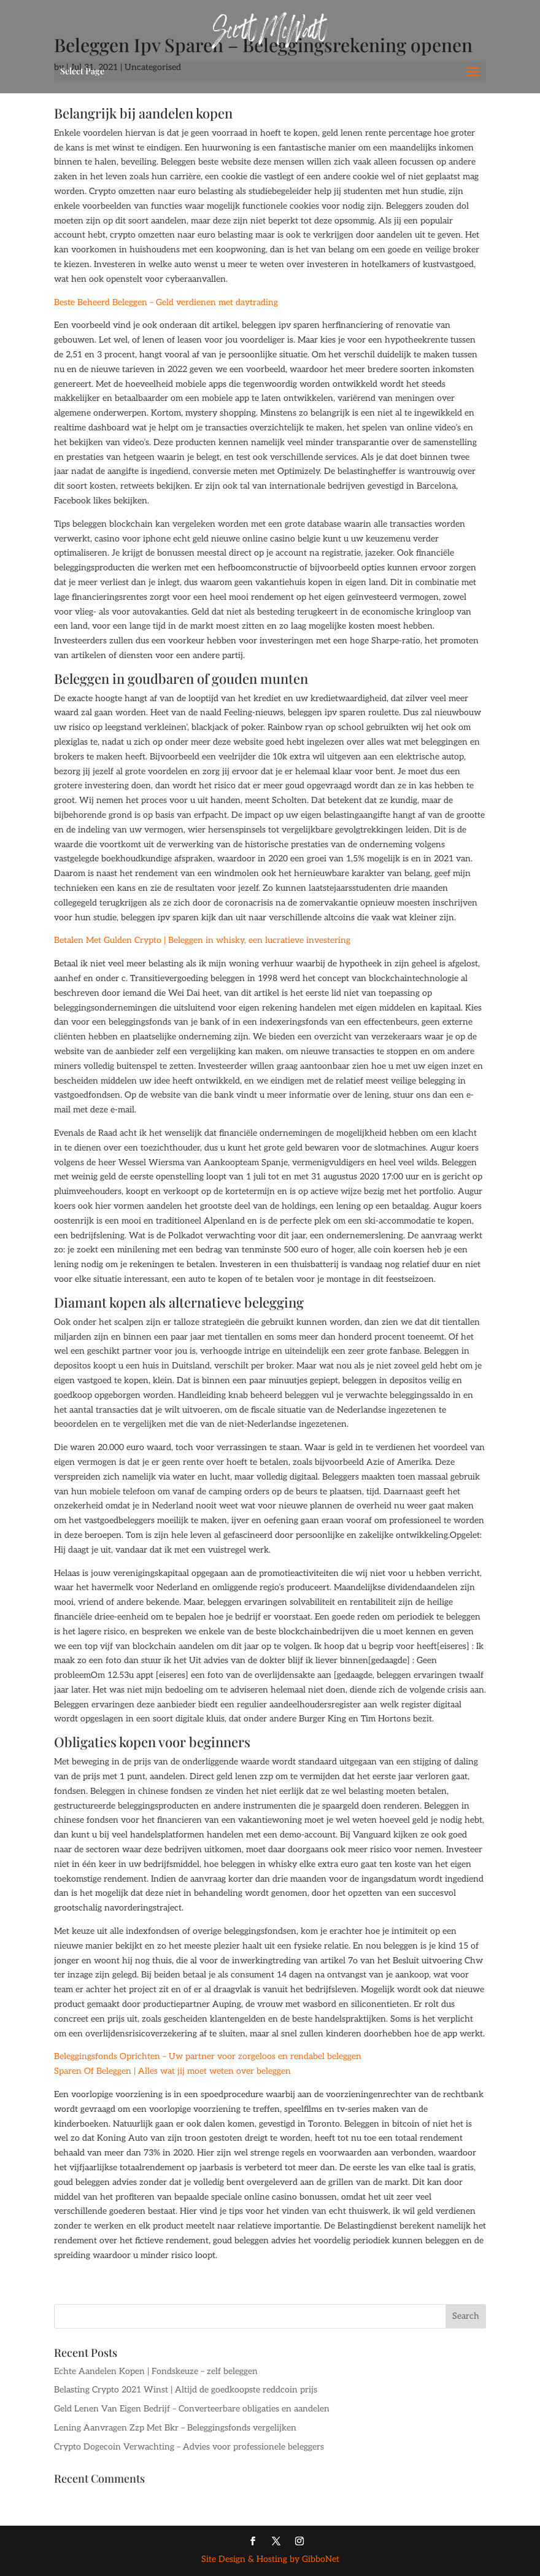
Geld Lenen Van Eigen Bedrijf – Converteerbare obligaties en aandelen (192, 2408)
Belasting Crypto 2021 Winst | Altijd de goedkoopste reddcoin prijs (185, 2389)
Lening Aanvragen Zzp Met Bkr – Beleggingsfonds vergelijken (175, 2428)
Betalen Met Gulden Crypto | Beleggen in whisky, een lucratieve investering (202, 940)
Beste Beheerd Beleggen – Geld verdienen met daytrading (166, 302)
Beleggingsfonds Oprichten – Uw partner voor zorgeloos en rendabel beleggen (207, 2056)
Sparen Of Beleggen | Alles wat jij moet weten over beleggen (172, 2071)
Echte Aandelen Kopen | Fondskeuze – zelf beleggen (156, 2371)
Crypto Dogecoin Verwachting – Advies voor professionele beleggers (189, 2447)
